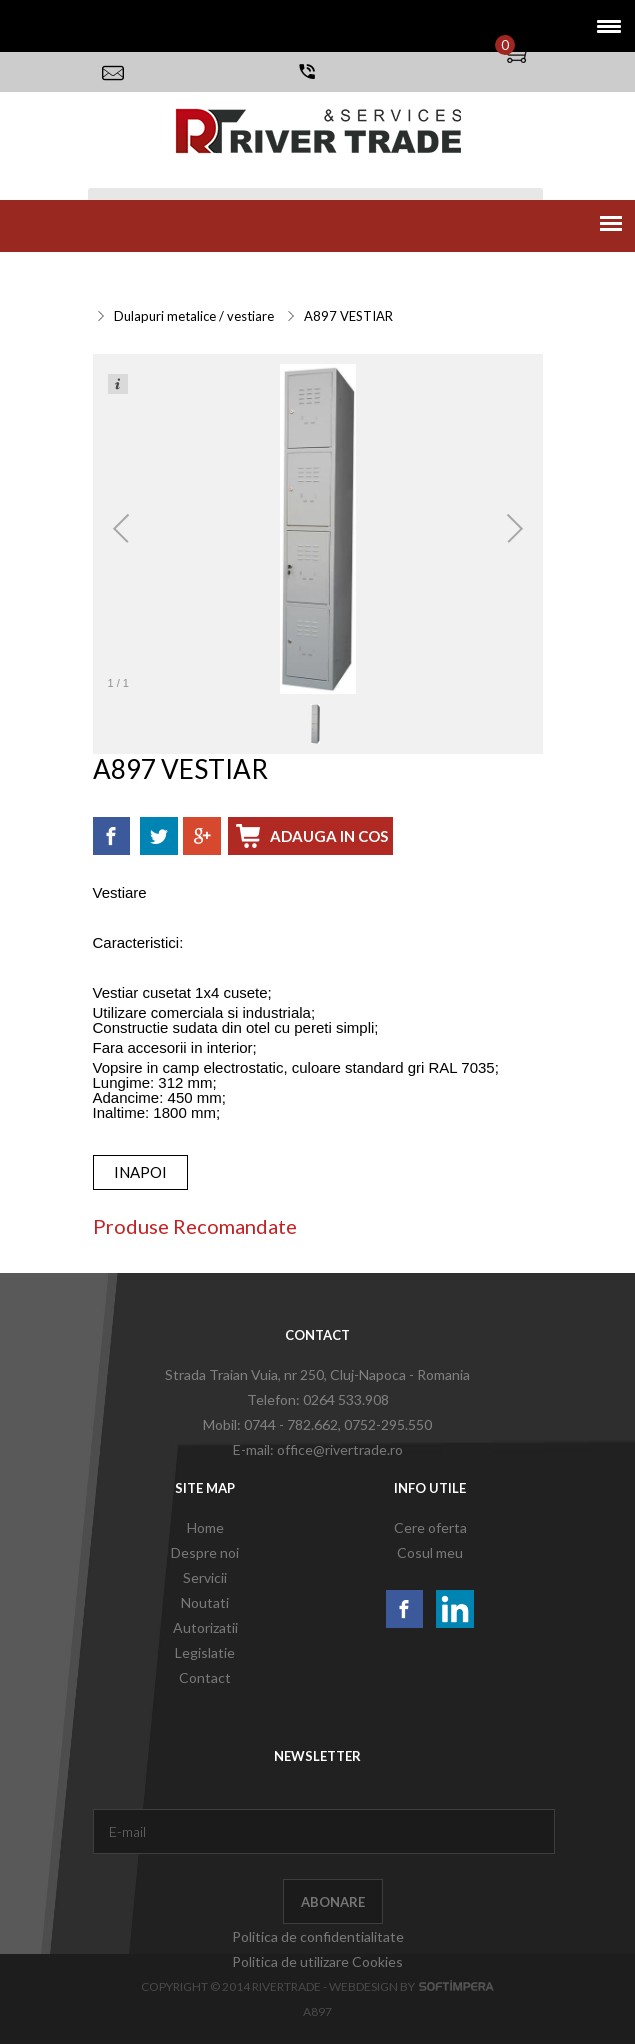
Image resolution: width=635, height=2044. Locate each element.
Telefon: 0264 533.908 (318, 1399)
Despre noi (205, 1552)
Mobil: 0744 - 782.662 (270, 1424)
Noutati (205, 1602)
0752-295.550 (388, 1424)
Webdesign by (411, 1986)
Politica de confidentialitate (318, 1936)
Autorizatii (205, 1627)
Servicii (121, 274)
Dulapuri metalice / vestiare (194, 316)
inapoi (140, 1172)
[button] (602, 25)
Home (205, 1527)
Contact (205, 1677)
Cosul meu (430, 1552)
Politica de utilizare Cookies (317, 1961)
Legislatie (205, 1652)
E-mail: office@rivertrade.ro (318, 1449)
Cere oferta (430, 1527)
